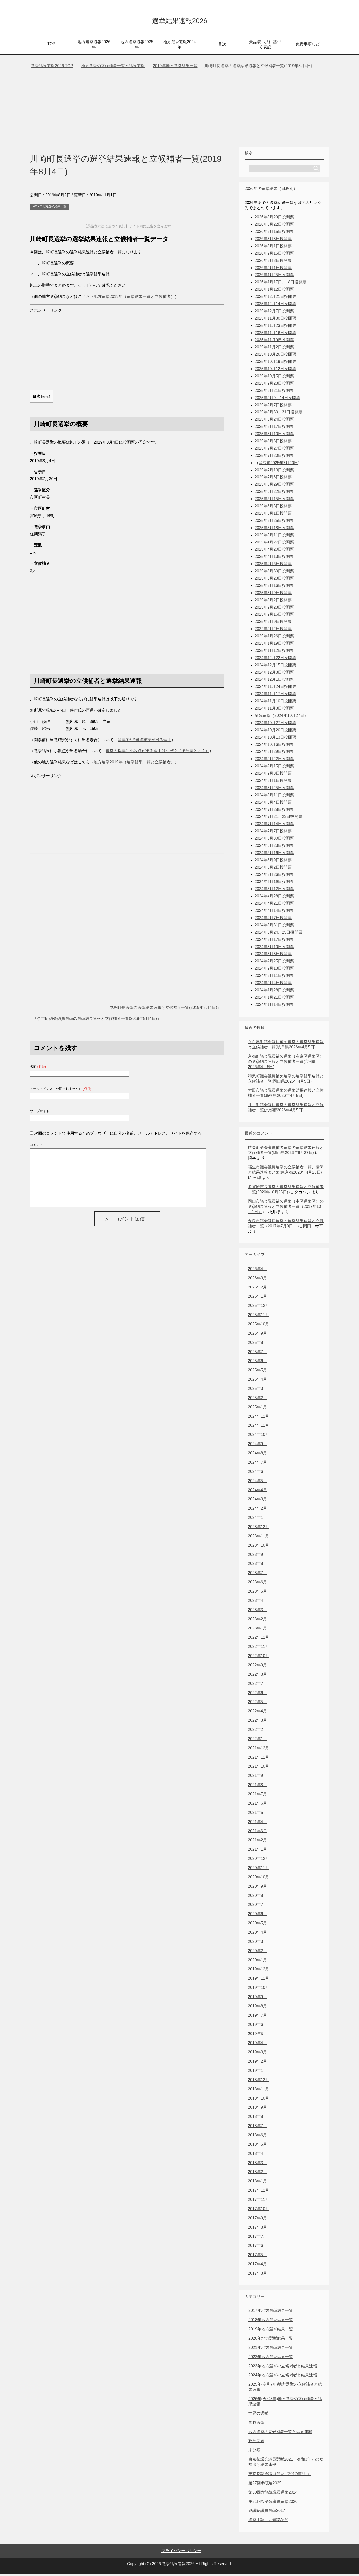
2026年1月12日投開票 (274, 291)
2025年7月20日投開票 (274, 457)
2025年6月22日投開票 (274, 493)
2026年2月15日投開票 (274, 255)
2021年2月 (257, 1842)
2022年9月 (257, 1667)
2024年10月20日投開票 (275, 732)
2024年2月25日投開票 (274, 963)
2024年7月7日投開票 (273, 833)
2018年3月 (257, 2164)
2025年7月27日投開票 (274, 450)
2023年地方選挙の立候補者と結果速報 (282, 2368)
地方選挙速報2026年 (94, 46)
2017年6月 (257, 2247)
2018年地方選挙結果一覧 (270, 2321)
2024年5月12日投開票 (274, 890)
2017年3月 (257, 2275)
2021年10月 (258, 1768)
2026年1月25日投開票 (274, 276)
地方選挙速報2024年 (179, 46)
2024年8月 (257, 1455)
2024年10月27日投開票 (275, 724)
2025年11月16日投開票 (275, 334)
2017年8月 (257, 2229)
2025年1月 (257, 1409)
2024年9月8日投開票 (273, 775)
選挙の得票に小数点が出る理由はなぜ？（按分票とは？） (157, 752)
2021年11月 (258, 1759)
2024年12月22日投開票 (275, 659)
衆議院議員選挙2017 (266, 2512)
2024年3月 (257, 1501)
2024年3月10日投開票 (274, 948)
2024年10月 (258, 1436)
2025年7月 (257, 1353)
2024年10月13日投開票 (275, 739)
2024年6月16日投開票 (274, 854)
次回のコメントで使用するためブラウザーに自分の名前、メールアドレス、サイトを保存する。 (120, 1135)
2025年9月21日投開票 (274, 392)
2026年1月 (257, 1298)
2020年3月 (257, 1943)
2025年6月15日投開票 (274, 500)
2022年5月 (257, 1703)
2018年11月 (258, 2091)
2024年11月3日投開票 (274, 710)
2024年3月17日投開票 (274, 941)
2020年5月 (257, 1925)
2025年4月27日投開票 (274, 544)
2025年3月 (257, 1390)
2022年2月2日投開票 (273, 630)
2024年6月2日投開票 (273, 869)
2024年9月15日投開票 (274, 768)
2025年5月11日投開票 (274, 537)
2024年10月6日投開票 (274, 746)
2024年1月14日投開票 (274, 1006)
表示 (45, 398)
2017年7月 (257, 2238)
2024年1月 (257, 1519)
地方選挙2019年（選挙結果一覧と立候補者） (134, 298)
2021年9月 (257, 1777)
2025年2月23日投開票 (274, 609)
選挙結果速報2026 (179, 21)
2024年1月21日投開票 (274, 999)
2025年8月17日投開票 (274, 428)
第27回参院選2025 (264, 2485)
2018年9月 (257, 2109)
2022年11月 (258, 1648)
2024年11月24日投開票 (275, 688)
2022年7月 (257, 1685)
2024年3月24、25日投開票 (278, 934)
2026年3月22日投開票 (274, 226)
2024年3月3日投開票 (273, 955)
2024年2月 (257, 1510)
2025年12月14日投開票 (275, 305)
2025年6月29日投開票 (274, 486)
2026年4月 (257, 1270)
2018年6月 (257, 2137)
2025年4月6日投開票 (273, 565)
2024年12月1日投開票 (274, 681)
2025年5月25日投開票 (274, 522)
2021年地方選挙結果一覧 (270, 2349)
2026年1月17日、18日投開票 (280, 284)
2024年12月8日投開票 (274, 674)
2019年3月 (257, 2054)
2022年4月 (257, 1713)
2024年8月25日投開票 (274, 789)
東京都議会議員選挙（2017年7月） (279, 2475)
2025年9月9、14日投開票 (277, 399)
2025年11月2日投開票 (274, 349)
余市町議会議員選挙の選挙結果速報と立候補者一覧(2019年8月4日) (97, 1020)
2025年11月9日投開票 (274, 341)
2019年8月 (257, 2008)
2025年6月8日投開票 (273, 508)
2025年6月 (257, 1362)
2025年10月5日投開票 (274, 378)
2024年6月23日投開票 (274, 847)
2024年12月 (258, 1418)
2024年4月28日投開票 (274, 898)
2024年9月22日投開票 (274, 760)
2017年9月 (257, 2220)
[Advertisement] (179, 111)
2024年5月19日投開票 (274, 883)
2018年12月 (258, 2081)
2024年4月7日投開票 (273, 919)
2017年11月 (258, 2201)
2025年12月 (258, 1307)
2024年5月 (257, 1482)
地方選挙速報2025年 (136, 46)
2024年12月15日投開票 (275, 667)
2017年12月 (258, 2192)
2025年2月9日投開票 (273, 623)
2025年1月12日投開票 (274, 652)
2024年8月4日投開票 (273, 804)
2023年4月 (257, 1602)
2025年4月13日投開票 (274, 558)
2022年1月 (257, 1740)
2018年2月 (257, 2173)
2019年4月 (257, 2044)
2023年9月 (257, 1556)
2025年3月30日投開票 (274, 573)
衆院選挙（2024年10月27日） (281, 717)
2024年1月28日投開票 (274, 992)
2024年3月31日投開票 (274, 927)
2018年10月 (258, 2100)
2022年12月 (258, 1639)
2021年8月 (257, 1786)
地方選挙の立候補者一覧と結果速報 (280, 2433)
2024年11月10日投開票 (275, 703)
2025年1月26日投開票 (274, 638)
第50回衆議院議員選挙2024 (272, 2494)
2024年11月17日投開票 (275, 695)
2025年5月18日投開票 (274, 529)
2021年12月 (258, 1750)
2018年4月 (257, 2155)
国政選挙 (256, 2424)
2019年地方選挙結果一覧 (49, 208)
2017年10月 (258, 2210)
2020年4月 (257, 1934)
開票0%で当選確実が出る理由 (144, 741)
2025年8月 (257, 1344)
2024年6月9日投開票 (273, 862)
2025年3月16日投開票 (274, 587)
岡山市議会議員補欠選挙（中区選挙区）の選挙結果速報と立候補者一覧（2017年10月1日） (286, 1208)
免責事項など (308, 46)
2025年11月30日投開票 (275, 320)
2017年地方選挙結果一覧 (270, 2312)
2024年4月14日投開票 (274, 912)
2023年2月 (257, 1621)
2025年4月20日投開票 (274, 551)
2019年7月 (257, 2017)
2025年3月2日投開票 (273, 602)
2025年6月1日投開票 (273, 515)
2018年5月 (257, 2146)
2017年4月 (257, 2266)
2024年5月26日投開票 (274, 876)
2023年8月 (257, 1565)
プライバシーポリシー (181, 2552)
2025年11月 (258, 1316)
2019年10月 (258, 1989)
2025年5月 (257, 1372)
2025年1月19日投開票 (274, 645)
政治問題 (256, 2442)
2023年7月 (257, 1574)
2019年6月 (257, 2026)
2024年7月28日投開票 (274, 811)
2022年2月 (257, 1731)
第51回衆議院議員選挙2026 (272, 2503)
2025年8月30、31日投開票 (278, 414)
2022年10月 (258, 1657)
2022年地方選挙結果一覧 (270, 2358)
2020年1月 (257, 1962)
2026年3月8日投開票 (273, 240)
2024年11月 (258, 1427)
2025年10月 (258, 1326)
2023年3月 (257, 1611)
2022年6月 (257, 1694)
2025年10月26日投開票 (275, 356)
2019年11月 (258, 1980)
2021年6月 (257, 1805)
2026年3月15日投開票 (274, 233)
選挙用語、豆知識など (268, 2521)
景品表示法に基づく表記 (265, 46)
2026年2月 (257, 1289)
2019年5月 (257, 2035)
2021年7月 (257, 1796)
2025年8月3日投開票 (273, 443)
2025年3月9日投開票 (273, 594)
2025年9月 (257, 1335)
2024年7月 (257, 1464)
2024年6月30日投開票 (274, 840)
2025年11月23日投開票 (275, 327)
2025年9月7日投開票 (273, 407)
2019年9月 (257, 1998)
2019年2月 (257, 2063)
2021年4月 (257, 1823)
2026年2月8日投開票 (273, 262)
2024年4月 (257, 1492)
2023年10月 (258, 1547)
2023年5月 (257, 1593)
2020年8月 (257, 1897)
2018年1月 (257, 2183)
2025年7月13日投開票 (274, 472)
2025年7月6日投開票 (273, 479)
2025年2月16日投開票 (274, 616)
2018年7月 (257, 2127)
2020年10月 (258, 1879)
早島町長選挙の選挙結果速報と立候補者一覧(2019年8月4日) (163, 1009)
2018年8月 (257, 2118)
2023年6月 (257, 1584)
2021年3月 (257, 1832)
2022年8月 (257, 1676)
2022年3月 (257, 1722)
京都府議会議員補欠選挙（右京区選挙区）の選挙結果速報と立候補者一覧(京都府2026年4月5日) (286, 1063)
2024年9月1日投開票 (273, 782)
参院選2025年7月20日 (278, 464)
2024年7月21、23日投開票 (278, 818)
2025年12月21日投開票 (275, 298)
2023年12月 (258, 1528)
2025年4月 (257, 1381)
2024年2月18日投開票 (274, 970)
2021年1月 (257, 1851)
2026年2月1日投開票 (273, 269)
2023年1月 (257, 1630)
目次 (222, 46)
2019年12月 (258, 1971)
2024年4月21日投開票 (274, 905)
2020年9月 (257, 1888)
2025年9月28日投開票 (274, 385)
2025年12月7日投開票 (274, 313)
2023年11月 (258, 1538)
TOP (51, 45)
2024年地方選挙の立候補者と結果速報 (282, 2377)
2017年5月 (257, 2256)
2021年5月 (257, 1814)
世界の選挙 (258, 2415)
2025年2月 (257, 1399)
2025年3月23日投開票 (274, 580)
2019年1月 (257, 2072)
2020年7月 (257, 1906)
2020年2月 (257, 1952)
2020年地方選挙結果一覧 (270, 2340)
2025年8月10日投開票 (274, 435)
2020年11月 (258, 1869)
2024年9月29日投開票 (274, 753)
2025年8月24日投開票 (274, 421)
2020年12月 (258, 1860)
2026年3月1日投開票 (273, 248)
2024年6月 (257, 1473)
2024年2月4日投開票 (273, 984)
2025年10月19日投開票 (275, 363)
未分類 (254, 2452)
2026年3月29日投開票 (274, 219)
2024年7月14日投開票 (274, 825)
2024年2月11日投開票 (274, 977)
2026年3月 (257, 1280)
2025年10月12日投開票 (275, 370)
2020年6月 (257, 1915)
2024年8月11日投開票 (274, 797)
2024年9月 (257, 1445)
